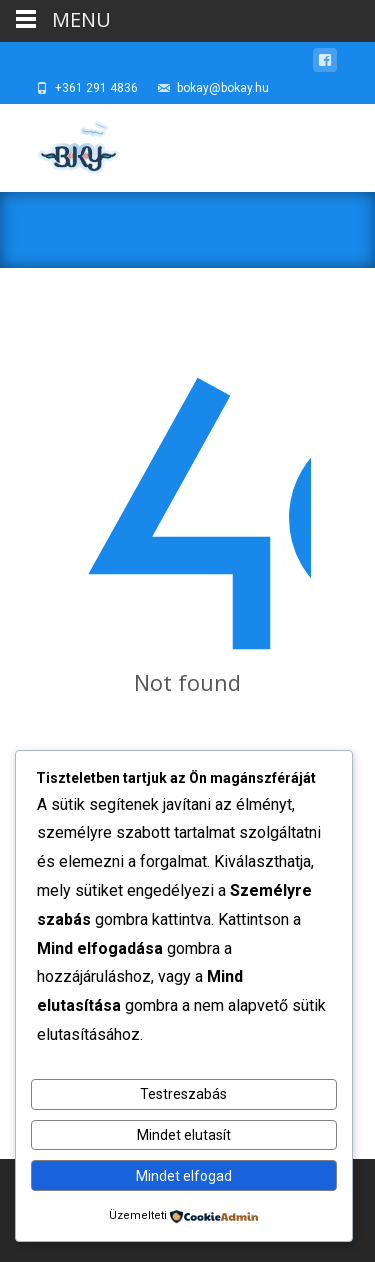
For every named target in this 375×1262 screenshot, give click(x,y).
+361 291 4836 (96, 88)
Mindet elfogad (184, 1176)
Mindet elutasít (184, 1135)
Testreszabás (183, 1094)
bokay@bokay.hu (223, 88)
